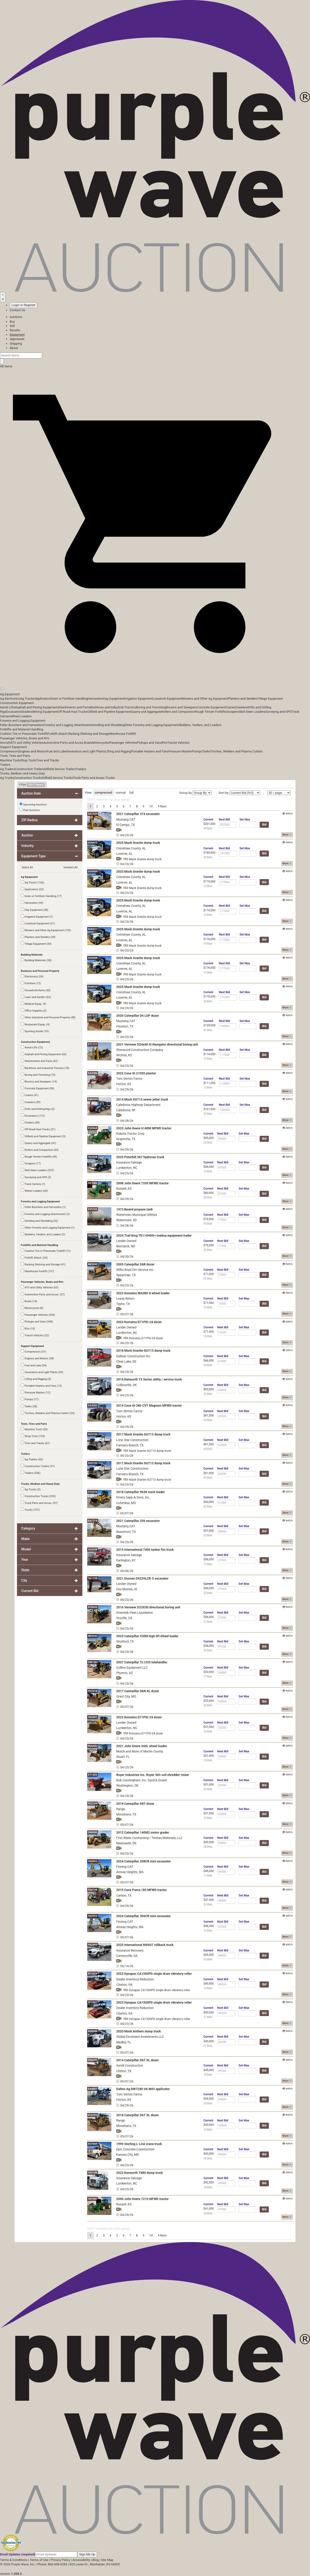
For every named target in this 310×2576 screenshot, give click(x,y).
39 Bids (207, 1197)
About (14, 348)
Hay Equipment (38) (34, 910)
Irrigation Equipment (138, 698)
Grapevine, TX (125, 1139)
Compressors (9, 751)
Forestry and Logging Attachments (68, 725)
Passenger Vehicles (123, 742)
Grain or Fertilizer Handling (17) (41, 896)
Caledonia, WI (125, 1110)
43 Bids (207, 1477)
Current (208, 819)
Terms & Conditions (13, 2560)
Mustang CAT (125, 819)
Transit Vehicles (178, 742)
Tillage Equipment (270, 698)
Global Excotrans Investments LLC (140, 2036)
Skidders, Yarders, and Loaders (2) (43, 1234)
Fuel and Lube (56, 751)
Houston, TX (124, 1026)
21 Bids (207, 2045)
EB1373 (92, 1350)
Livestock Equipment (167, 698)
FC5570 (92, 1491)
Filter (32, 785)
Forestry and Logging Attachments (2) (45, 1214)
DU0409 (93, 871)
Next (162, 806)
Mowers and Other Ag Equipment (205, 698)
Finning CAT (124, 1866)
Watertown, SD (126, 1220)
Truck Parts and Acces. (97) (39, 1503)
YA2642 (92, 1293)
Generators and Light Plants (85, 751)
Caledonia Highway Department (138, 1104)
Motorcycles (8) (32, 1308)
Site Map (107, 2560)
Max (245, 819)
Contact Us (17, 310)
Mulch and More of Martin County (139, 1751)
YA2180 (92, 2172)
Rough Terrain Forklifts (211, 711)
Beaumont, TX (126, 1531)
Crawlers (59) (31, 1102)
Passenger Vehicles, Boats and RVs (24, 738)
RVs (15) (28, 1328)
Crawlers (241, 707)
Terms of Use (39, 2560)
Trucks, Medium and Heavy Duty (22, 773)
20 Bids (207, 857)
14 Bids (207, 1336)
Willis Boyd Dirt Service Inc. (135, 1269)
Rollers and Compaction (178, 711)
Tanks (206, 751)
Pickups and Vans (149, 742)
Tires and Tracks (47, 760)
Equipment (17, 334)
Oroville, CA (124, 1618)
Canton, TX (124, 1895)
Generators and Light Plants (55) (42, 1372)
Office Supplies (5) (33, 1010)
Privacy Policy (60, 2560)
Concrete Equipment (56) (37, 1088)
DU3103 (93, 1434)
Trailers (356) (30, 1473)
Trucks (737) (30, 1509)
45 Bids (207, 1223)
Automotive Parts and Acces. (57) (43, 1294)
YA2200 (92, 1321)
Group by (185, 793)
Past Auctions (31, 810)
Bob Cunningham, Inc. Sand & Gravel (141, 1780)
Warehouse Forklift (123, 733)
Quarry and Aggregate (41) (38, 1143)
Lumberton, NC (126, 1167)
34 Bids (207, 1365)
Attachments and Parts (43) (39, 1061)
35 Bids (207, 1393)
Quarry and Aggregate (146, 711)
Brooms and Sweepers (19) (39, 1081)
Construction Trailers (29, 769)
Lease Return (125, 1298)
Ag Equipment (10, 694)
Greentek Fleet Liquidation (134, 1612)
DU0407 (93, 900)
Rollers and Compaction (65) (40, 1150)
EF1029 (92, 1973)
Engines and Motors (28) (37, 1358)
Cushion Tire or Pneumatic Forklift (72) (46, 1251)
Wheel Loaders (21, 716)
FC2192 (92, 2115)
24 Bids (207, 1448)
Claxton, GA (124, 1984)
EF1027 (92, 2002)
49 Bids (207, 828)
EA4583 (92, 1405)
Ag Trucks (7, 778)
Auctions (16, 317)
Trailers (5, 764)
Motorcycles (100, 742)
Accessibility (81, 2560)
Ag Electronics (10, 698)
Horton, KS (123, 1084)
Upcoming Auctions (32, 804)
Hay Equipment (113, 698)
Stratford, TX (125, 1641)
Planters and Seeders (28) (38, 937)
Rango (120, 1809)
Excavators (13, 711)
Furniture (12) (31, 983)
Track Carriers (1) (33, 1184)
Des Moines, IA (126, 1589)
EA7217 (92, 1015)
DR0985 (92, 1832)
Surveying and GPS (278, 711)
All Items (6, 366)
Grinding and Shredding (108, 725)
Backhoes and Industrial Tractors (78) (45, 1068)
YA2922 (92, 1861)
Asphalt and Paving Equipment (36, 707)
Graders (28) (30, 1122)
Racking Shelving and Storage (89, 733)
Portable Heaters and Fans (150, 751)
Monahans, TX (126, 1814)
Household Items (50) (35, 990)
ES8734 (92, 1889)
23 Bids (207, 1535)
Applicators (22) (32, 889)
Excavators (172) (33, 1115)
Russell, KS (124, 1188)
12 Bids (207, 1087)
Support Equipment (13, 747)
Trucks (110, 778)
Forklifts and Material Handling (21, 729)
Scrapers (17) (31, 1163)
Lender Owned (126, 1241)
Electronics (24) (32, 976)
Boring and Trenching (151, 707)
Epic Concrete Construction (135, 2149)
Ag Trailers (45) (32, 1459)
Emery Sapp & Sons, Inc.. (133, 1497)
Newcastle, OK (126, 1843)
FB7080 (92, 2198)
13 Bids (207, 914)
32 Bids (207, 1904)
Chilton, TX (123, 2071)
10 (151, 806)
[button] (155, 678)
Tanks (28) (29, 1406)
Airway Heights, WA (130, 1872)
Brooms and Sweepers (181, 707)
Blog (95, 2560)
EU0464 (92, 1128)
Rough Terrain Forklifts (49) (39, 1156)
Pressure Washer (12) (35, 1392)
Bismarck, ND (125, 1246)
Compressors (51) (33, 1351)
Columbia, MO (126, 1503)
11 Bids (207, 2017)
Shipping (16, 343)
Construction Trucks (28, 778)
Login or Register (23, 305)
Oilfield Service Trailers (60, 769)
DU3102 (93, 1463)
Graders (27, 711)
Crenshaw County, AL (131, 848)
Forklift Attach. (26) (34, 1257)
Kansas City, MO (127, 2154)
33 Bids (207, 1278)
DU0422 (93, 1746)
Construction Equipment (17, 703)
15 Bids (207, 886)
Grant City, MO (126, 1696)
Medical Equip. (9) (33, 1004)
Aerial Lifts (7, 707)
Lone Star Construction (132, 1440)
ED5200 (92, 2060)
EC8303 (92, 1607)
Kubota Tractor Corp (130, 1133)
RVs (164, 742)
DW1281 (93, 1662)
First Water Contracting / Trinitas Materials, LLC (149, 1838)
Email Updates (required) (17, 2554)
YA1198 (92, 1578)
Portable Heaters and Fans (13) (41, 1385)
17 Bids (207, 1676)
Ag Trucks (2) (30, 1489)
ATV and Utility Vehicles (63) (39, 1287)
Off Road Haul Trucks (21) (38, 1129)
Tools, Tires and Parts (15, 756)
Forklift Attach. (58, 733)
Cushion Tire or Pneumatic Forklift (24, 733)
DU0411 (93, 929)
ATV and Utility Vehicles (26, 742)
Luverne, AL (124, 853)
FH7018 (92, 1691)
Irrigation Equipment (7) (37, 916)
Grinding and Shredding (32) (39, 1220)
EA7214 (92, 1520)
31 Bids (207, 1621)
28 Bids (207, 1846)
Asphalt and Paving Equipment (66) (43, 1054)
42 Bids (207, 1030)
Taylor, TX (123, 1304)
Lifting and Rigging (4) (36, 1379)
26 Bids (207, 1249)
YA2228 (92, 1157)
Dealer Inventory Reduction (135, 1979)
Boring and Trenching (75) (38, 1074)
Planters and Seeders (243, 698)
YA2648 (92, 1549)
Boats (88, 742)
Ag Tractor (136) (32, 882)
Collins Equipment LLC (132, 1667)
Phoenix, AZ (124, 1673)
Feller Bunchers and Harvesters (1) (43, 1207)
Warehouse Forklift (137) (37, 1271)
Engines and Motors (33, 751)
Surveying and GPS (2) (36, 1177)
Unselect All (70, 867)
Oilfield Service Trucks (57, 778)
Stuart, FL (123, 1756)
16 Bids (207, 1731)
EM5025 (93, 1099)
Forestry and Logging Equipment (22, 720)
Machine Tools (10, 760)
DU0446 (93, 2031)
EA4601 (92, 2088)
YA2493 (92, 1944)
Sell (12, 326)
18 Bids (207, 2074)
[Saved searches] (3, 297)
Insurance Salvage (129, 1162)
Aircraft (5, 742)
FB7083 (92, 1183)
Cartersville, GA (127, 1955)
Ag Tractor (27, 698)
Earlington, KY (126, 1560)
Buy (12, 321)
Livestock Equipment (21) (38, 923)
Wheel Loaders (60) (34, 1190)
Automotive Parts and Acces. (63, 742)
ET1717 (92, 1044)
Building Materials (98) (36, 960)
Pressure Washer (180, 751)
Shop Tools (28, 760)
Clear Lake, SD (126, 1361)
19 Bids (207, 943)
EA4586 (92, 1073)
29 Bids (207, 1113)
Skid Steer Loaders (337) (37, 1170)
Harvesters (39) (32, 903)
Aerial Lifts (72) (32, 1047)
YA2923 (92, 1916)
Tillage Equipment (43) (36, 943)
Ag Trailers (7, 769)
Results (15, 330)
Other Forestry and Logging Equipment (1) (47, 1227)
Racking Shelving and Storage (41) (43, 1264)
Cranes (230, 707)
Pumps (197, 751)
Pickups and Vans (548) (37, 1321)
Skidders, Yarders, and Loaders (199, 725)
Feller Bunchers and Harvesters (22, 725)
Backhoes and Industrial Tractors (113, 707)
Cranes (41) (30, 1095)
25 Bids (207, 1001)
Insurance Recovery (130, 1950)
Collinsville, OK (126, 1385)
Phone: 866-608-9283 (52, 2564)
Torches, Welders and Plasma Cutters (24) (48, 1413)
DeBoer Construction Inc (133, 1356)
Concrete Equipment (211, 707)
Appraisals (17, 339)
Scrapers (232, 711)
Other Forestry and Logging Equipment (151, 725)
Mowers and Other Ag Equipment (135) (46, 930)
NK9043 (93, 1636)
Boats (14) (29, 1301)
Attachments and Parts (74, 707)
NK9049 (93, 1264)
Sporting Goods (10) (35, 1031)
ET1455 (92, 1774)
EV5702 (92, 1209)
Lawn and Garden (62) (36, 997)
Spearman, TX (126, 1275)
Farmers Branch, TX (130, 1445)
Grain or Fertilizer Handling (69, 698)
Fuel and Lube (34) (34, 1365)
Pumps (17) (30, 1399)
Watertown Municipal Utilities (136, 1214)
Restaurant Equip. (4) (35, 1024)
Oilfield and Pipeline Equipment (109, 711)
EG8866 (92, 1379)
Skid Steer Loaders (252, 711)
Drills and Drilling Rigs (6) (37, 1109)
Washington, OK (127, 1785)
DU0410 (93, 986)
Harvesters (95, 698)
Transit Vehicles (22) (35, 1335)
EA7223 (92, 813)
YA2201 (92, 1717)
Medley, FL (123, 2042)
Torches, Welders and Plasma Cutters (236, 751)
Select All (27, 867)
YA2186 (92, 1235)
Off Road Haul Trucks (73, 711)
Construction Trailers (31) (38, 1466)
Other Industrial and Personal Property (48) (48, 1017)
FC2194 (92, 1803)
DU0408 (93, 957)
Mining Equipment (45, 711)
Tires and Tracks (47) (35, 1443)
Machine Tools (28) (34, 1429)
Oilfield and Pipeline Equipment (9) (43, 1136)
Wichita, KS (124, 1055)
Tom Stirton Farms (129, 1078)
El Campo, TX (125, 825)
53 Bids (207, 2158)
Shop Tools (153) (33, 1436)
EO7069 (92, 2143)
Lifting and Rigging (118, 751)
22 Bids (207, 1506)
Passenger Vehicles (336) (38, 1314)
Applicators (43, 698)
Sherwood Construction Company (139, 1050)
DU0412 (93, 842)
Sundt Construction (129, 2065)
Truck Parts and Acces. (89, 778)
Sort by (224, 793)
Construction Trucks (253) (38, 1496)
